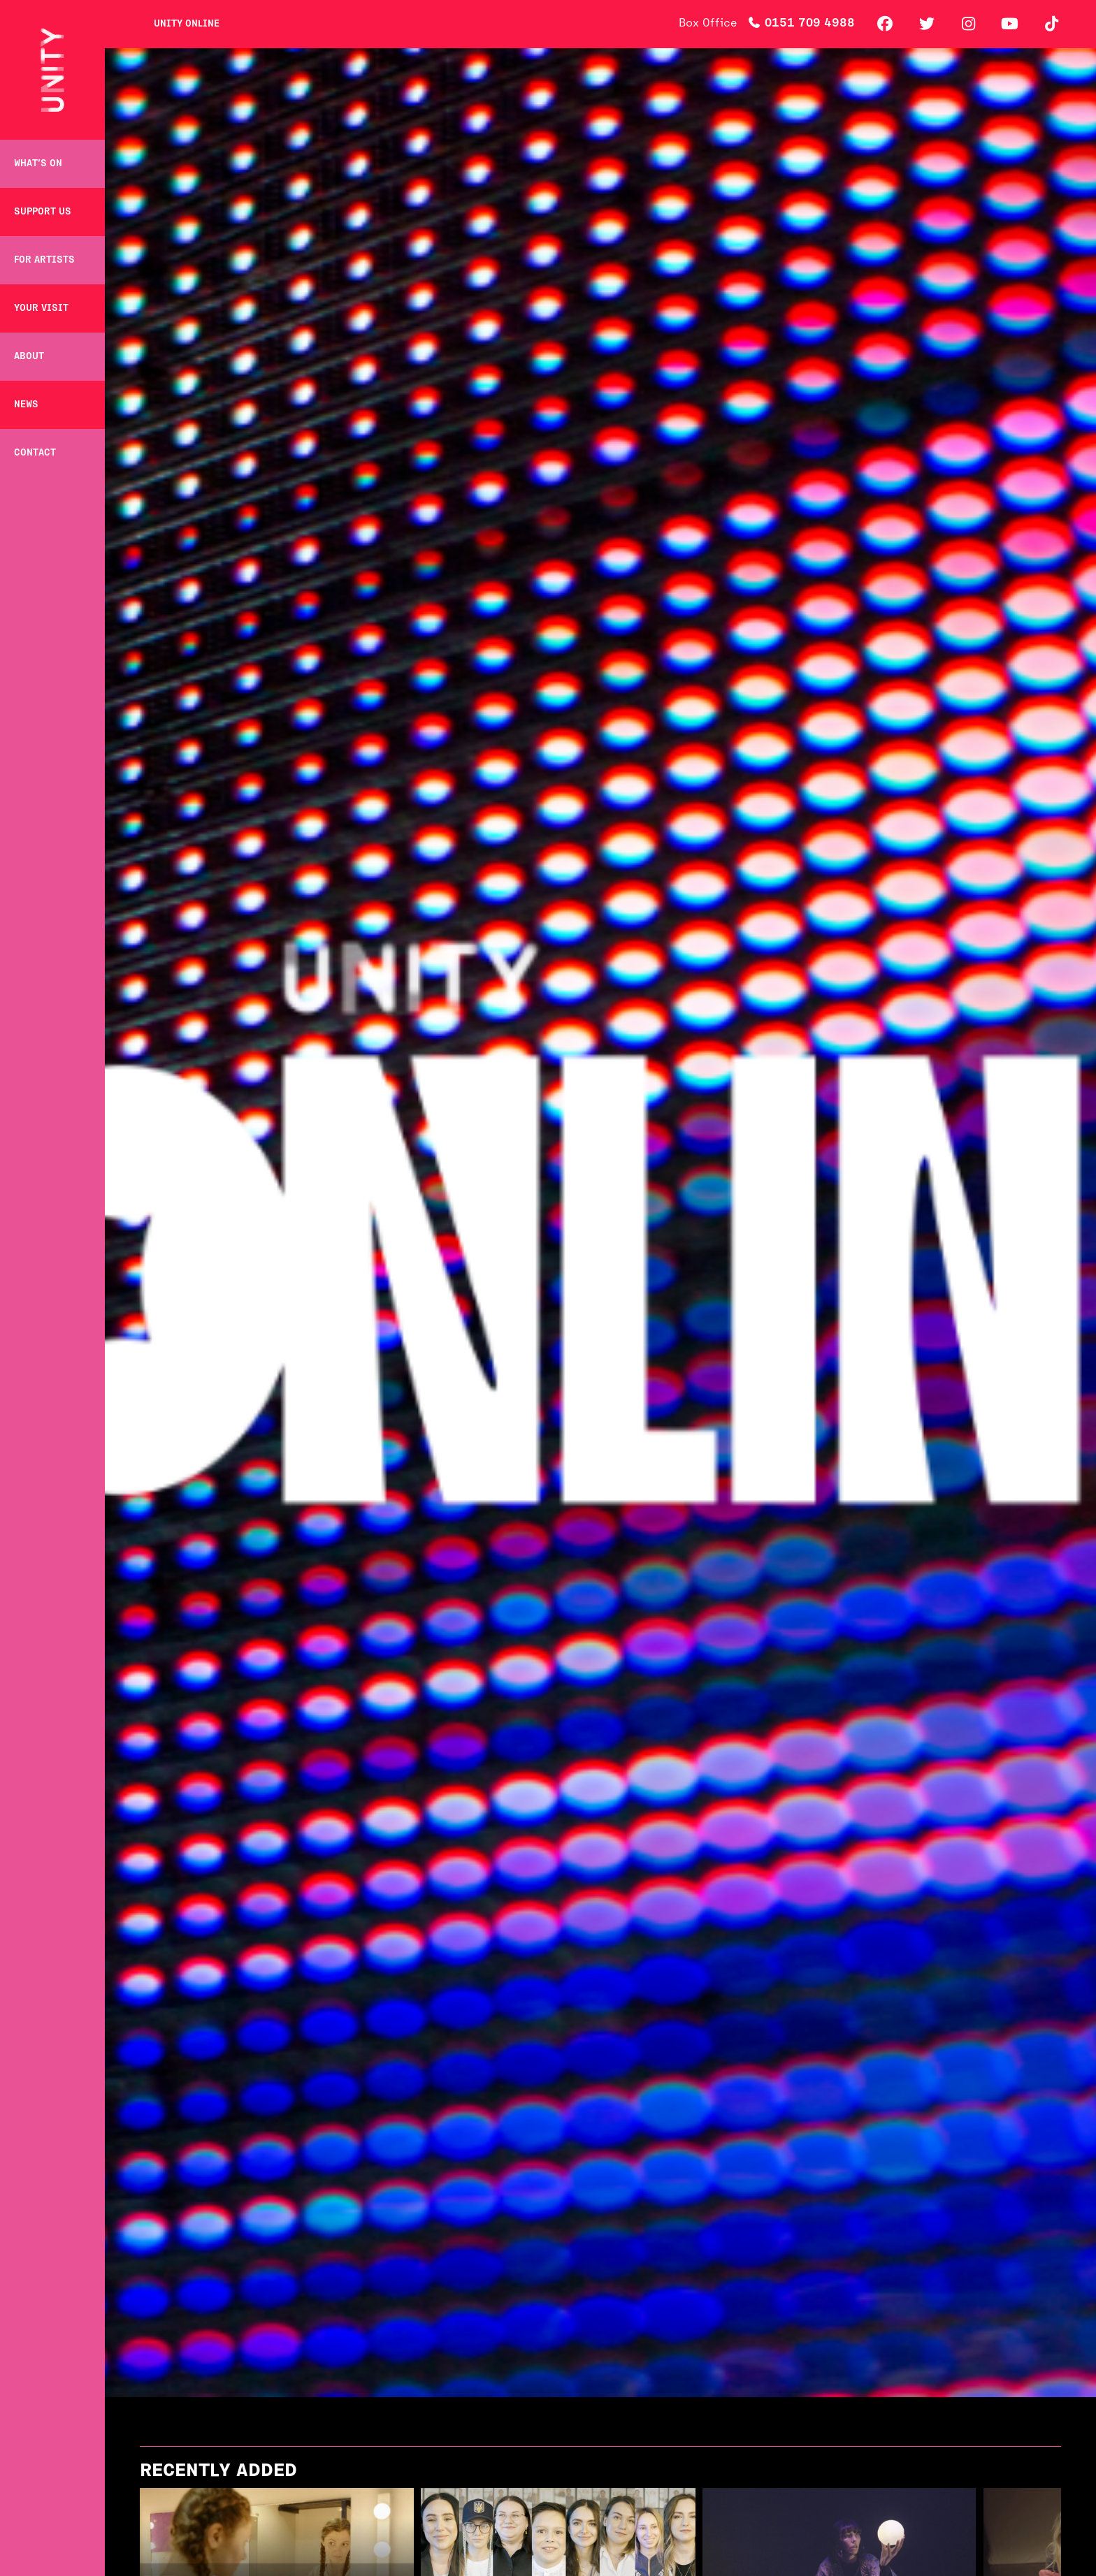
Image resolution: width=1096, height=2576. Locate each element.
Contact (35, 453)
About (29, 356)
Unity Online (186, 24)
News (26, 405)
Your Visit (41, 308)
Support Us (42, 212)
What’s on (38, 164)
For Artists (44, 260)
